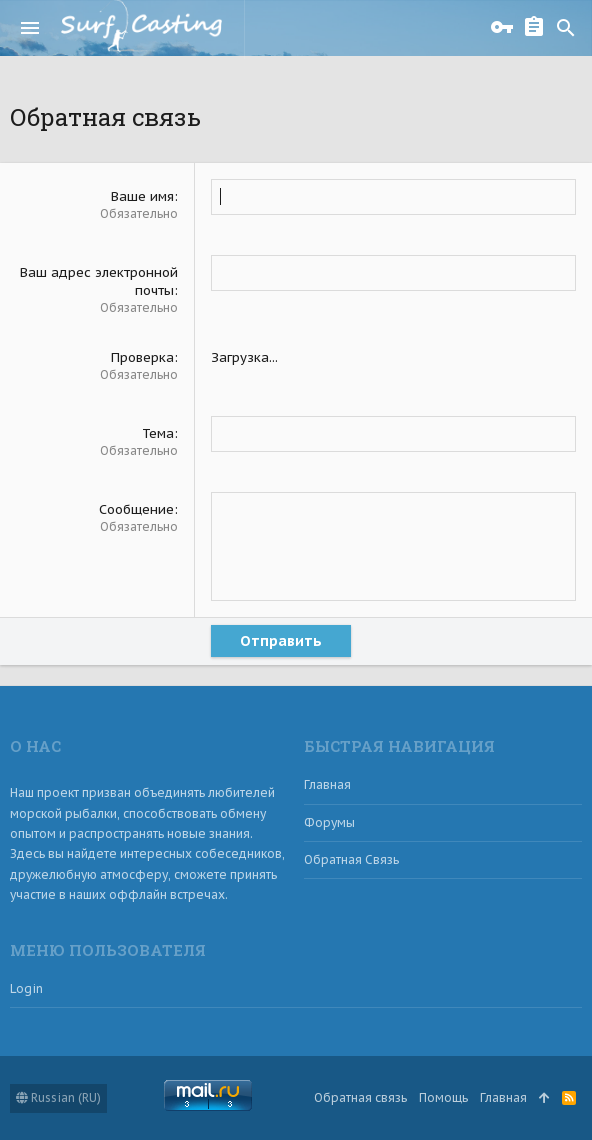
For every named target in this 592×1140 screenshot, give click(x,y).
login (26, 988)
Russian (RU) (58, 1097)
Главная (327, 784)
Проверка (142, 357)
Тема (158, 433)
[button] (30, 28)
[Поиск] (566, 28)
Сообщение (136, 509)
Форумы (329, 822)
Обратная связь (351, 859)
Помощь (443, 1097)
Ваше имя (142, 196)
